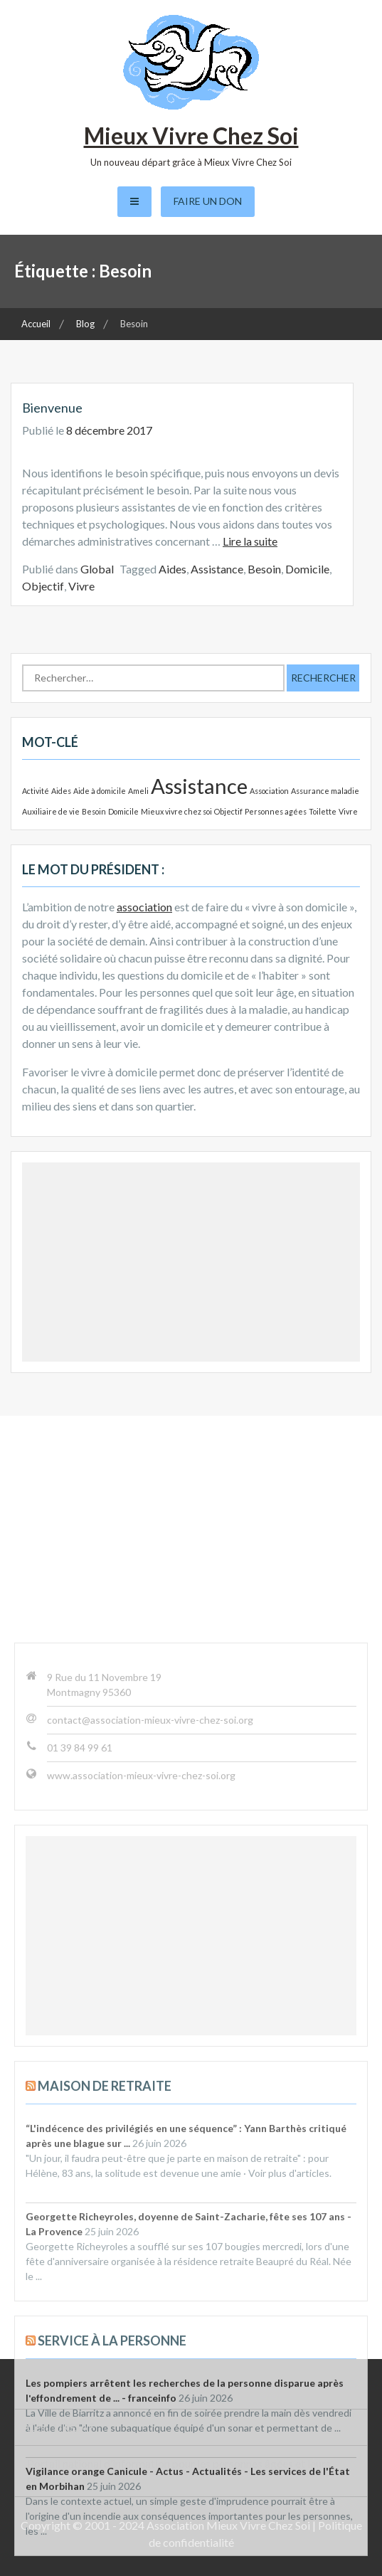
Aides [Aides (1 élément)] (61, 790)
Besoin (264, 569)
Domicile (307, 569)
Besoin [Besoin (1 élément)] (94, 811)
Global (97, 569)
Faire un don (208, 201)
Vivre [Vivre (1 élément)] (348, 811)
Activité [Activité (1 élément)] (35, 790)
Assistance (217, 569)
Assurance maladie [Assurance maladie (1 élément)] (325, 790)
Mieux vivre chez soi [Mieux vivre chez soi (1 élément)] (176, 811)
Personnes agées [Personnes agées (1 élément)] (276, 811)
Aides (172, 569)
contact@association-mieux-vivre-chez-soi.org (150, 1982)
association (144, 906)
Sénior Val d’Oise (68, 2390)
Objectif (43, 586)
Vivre (81, 586)
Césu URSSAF (61, 2427)
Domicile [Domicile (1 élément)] (123, 811)
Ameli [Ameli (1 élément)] (138, 790)
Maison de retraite (104, 2348)
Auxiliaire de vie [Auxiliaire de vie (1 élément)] (51, 811)
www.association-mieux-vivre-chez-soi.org (141, 2038)
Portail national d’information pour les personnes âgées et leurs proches (179, 2470)
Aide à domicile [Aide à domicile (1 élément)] (99, 790)
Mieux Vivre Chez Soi (191, 135)
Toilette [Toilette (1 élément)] (322, 811)
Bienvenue (52, 407)
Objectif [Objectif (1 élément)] (228, 811)
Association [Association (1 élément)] (269, 790)
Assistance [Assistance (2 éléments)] (199, 785)
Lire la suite (250, 541)
